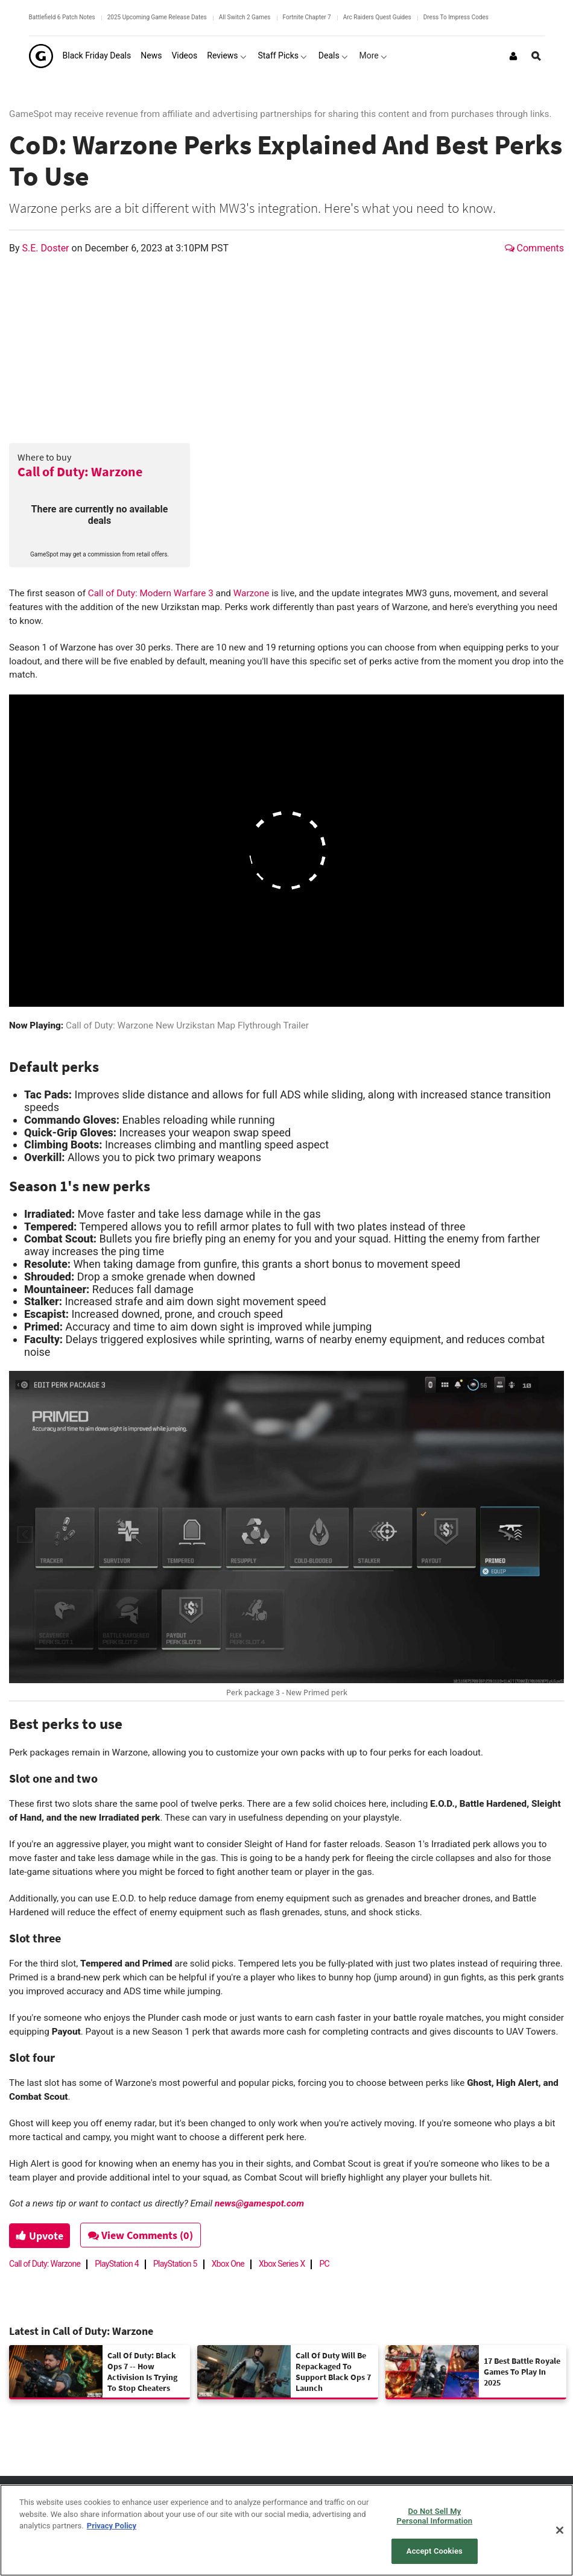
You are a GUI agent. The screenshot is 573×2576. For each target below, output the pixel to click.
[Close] (559, 2530)
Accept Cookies (435, 2551)
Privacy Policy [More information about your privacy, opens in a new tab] (111, 2525)
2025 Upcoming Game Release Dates (157, 17)
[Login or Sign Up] (513, 56)
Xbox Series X (282, 2264)
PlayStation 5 (175, 2264)
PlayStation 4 (117, 2264)
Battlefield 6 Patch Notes (62, 17)
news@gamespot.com (259, 2203)
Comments (534, 248)
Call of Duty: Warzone (79, 471)
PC (324, 2264)
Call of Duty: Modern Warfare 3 (151, 593)
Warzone (251, 593)
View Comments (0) (145, 2235)
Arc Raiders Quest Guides (377, 17)
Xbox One (228, 2264)
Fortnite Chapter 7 (307, 17)
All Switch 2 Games (245, 17)
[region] (286, 2530)
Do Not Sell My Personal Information (435, 2516)
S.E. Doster (47, 248)
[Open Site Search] (536, 56)
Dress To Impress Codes (456, 17)
